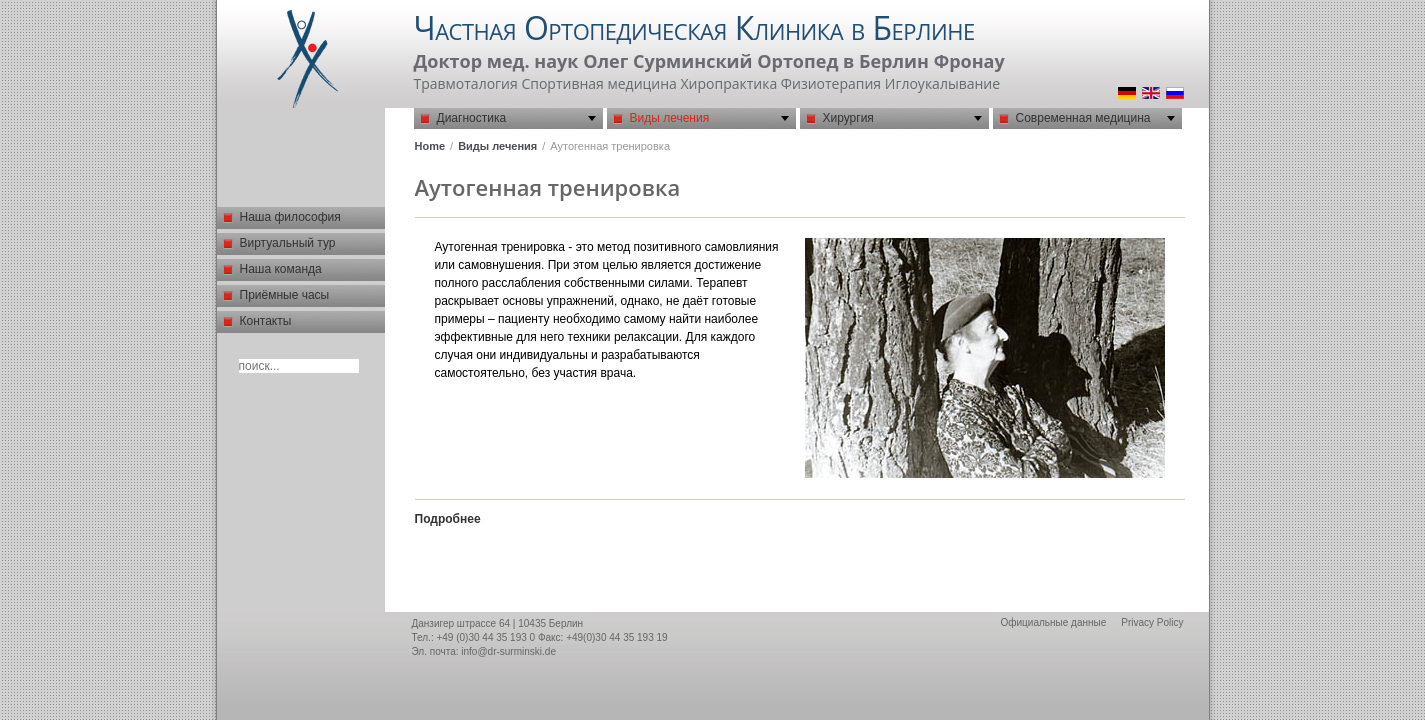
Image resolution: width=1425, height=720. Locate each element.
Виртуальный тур (288, 243)
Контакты (266, 321)
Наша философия (290, 217)
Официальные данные (1053, 622)
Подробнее (448, 519)
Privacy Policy (1152, 622)
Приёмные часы (285, 295)
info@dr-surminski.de (508, 651)
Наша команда (281, 269)
